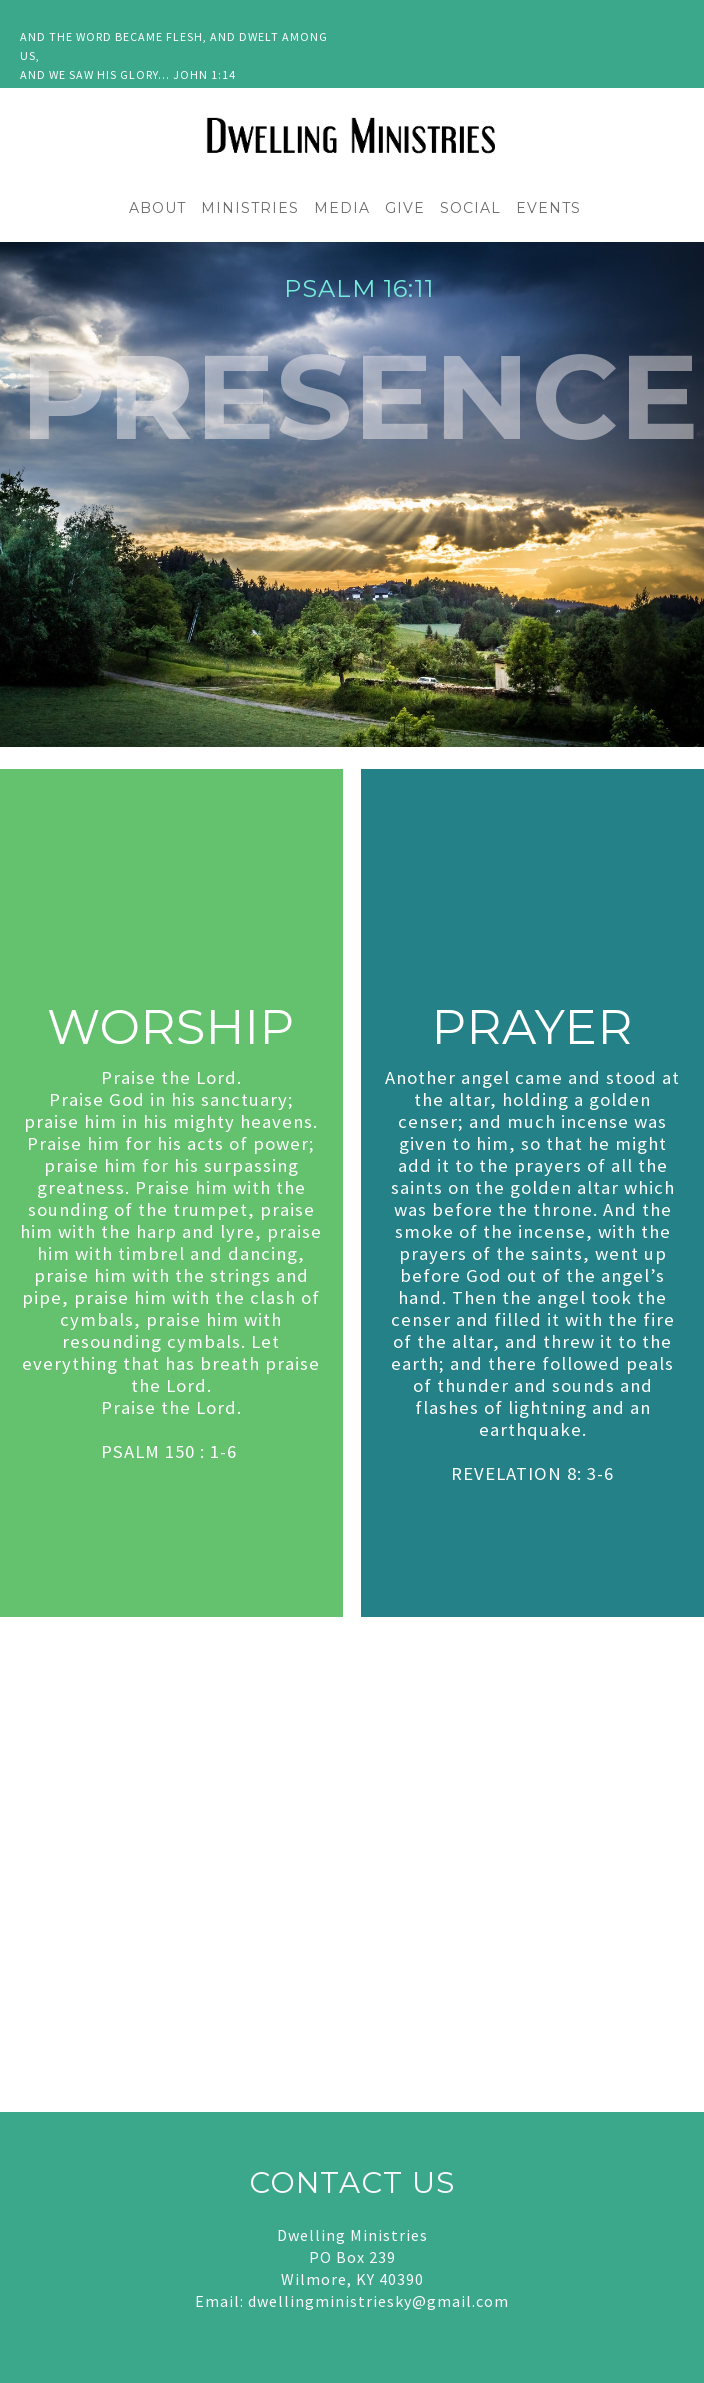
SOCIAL (470, 208)
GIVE (405, 208)
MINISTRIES (250, 208)
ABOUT (157, 208)
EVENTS (548, 208)
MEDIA (342, 208)
